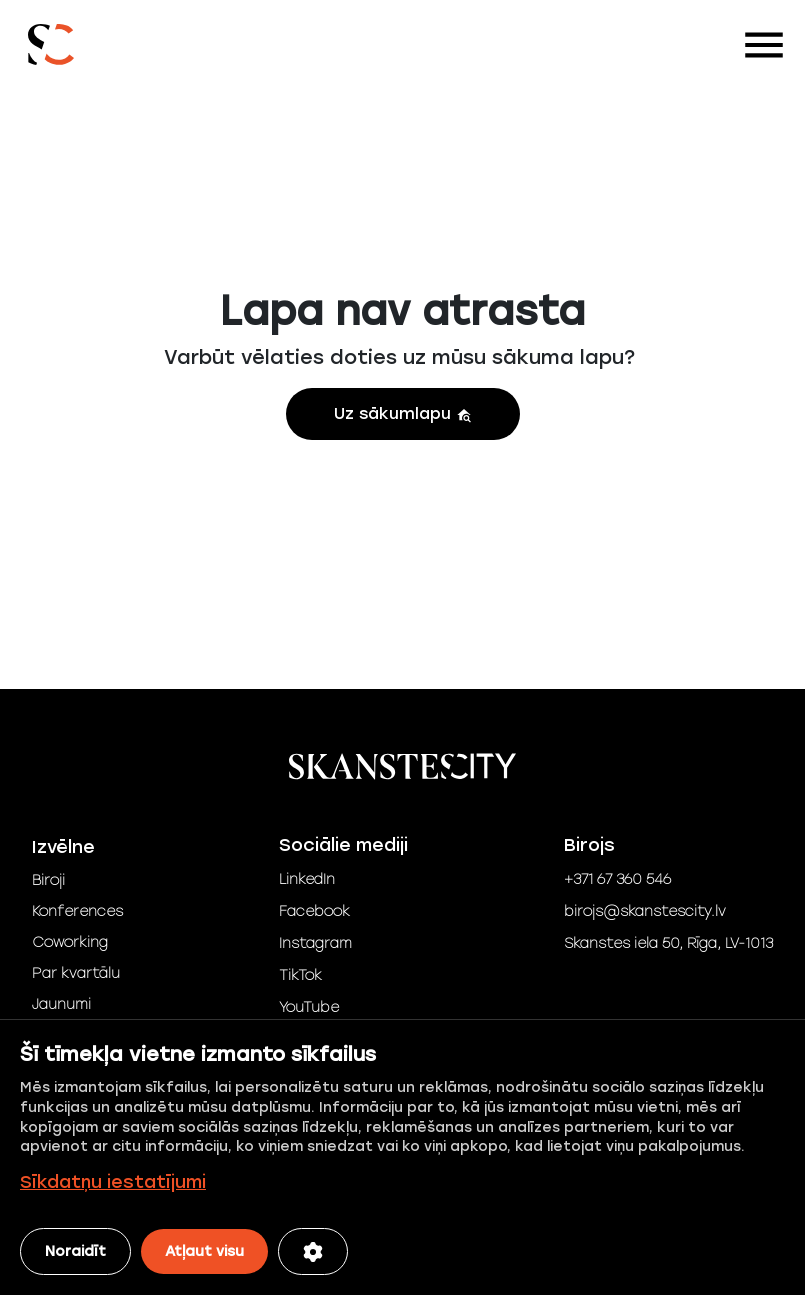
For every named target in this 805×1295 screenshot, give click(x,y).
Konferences (77, 911)
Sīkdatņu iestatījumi (113, 1182)
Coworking (70, 942)
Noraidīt (75, 1251)
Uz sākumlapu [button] (403, 413)
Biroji (48, 880)
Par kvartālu (76, 973)
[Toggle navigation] (764, 45)
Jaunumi (61, 1004)
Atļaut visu (204, 1251)
